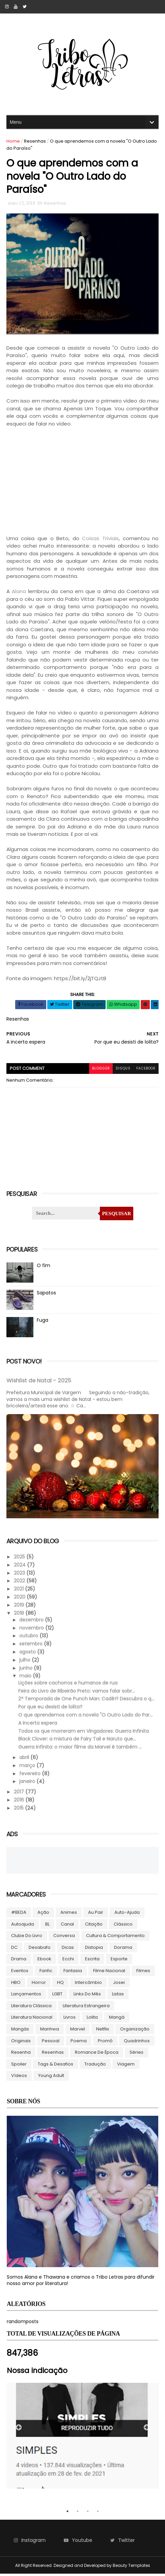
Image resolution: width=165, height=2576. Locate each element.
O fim (44, 1268)
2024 (20, 1566)
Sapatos (46, 1295)
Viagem (126, 2066)
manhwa (49, 2031)
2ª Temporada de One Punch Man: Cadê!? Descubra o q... (87, 1700)
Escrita (92, 1961)
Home (13, 141)
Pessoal (51, 2043)
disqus (121, 1071)
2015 (19, 1810)
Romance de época (97, 2054)
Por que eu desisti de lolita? (51, 1708)
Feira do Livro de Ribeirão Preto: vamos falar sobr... (77, 1693)
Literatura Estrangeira (86, 2007)
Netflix (103, 2031)
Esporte (119, 1961)
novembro (33, 1630)
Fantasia (73, 1972)
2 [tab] (77, 2513)
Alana (19, 593)
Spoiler (19, 2066)
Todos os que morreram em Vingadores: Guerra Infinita (84, 1733)
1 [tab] (67, 2513)
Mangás (20, 2031)
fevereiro (31, 1775)
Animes (69, 1914)
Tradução (95, 2066)
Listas (118, 1996)
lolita (92, 2019)
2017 (20, 1793)
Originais (21, 2043)
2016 (20, 1801)
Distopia (94, 1949)
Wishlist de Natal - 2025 (39, 1383)
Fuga (43, 1322)
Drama (19, 1961)
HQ (60, 1984)
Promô (105, 2043)
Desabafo (40, 1949)
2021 (19, 1590)
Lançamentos (26, 1996)
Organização (135, 2031)
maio (26, 1677)
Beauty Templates (131, 2567)
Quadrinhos (137, 2043)
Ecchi (68, 1961)
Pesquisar (116, 1216)
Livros (70, 2019)
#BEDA (19, 1914)
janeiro (28, 1783)
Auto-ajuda (127, 1914)
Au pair (96, 1914)
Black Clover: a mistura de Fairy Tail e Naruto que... (77, 1740)
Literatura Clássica (31, 2007)
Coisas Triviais (100, 540)
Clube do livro (27, 1937)
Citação (94, 1926)
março (28, 1767)
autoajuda (22, 1926)
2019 (20, 1607)
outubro (30, 1637)
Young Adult (51, 2077)
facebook (145, 1071)
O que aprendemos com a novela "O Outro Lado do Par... (86, 1717)
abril (25, 1759)
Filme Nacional (109, 1972)
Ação (44, 1914)
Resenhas (35, 141)
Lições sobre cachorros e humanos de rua (68, 1684)
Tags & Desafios (56, 2066)
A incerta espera (38, 1725)
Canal (67, 1926)
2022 (20, 1582)
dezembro (32, 1621)
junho (27, 1670)
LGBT (58, 1996)
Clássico (123, 1926)
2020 (20, 1599)
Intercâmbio (88, 1984)
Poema (79, 2043)
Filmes (143, 1972)
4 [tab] (97, 2513)
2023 (20, 1575)
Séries (137, 2054)
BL (48, 1926)
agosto (28, 1653)
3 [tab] (87, 2513)
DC (14, 1949)
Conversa (64, 1937)
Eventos (20, 1972)
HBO (16, 1984)
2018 (20, 1615)
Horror (39, 1984)
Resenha (21, 2054)
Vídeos (19, 2077)
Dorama (123, 1949)
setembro (32, 1645)
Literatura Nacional (32, 2019)
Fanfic (46, 1972)
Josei (119, 1984)
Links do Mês (87, 1996)
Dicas (68, 1949)
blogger (98, 1071)
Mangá (117, 2019)
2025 (20, 1558)
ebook (45, 1961)
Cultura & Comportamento (115, 1937)
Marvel (78, 2031)
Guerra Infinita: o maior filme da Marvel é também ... (80, 1749)
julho (26, 1662)
